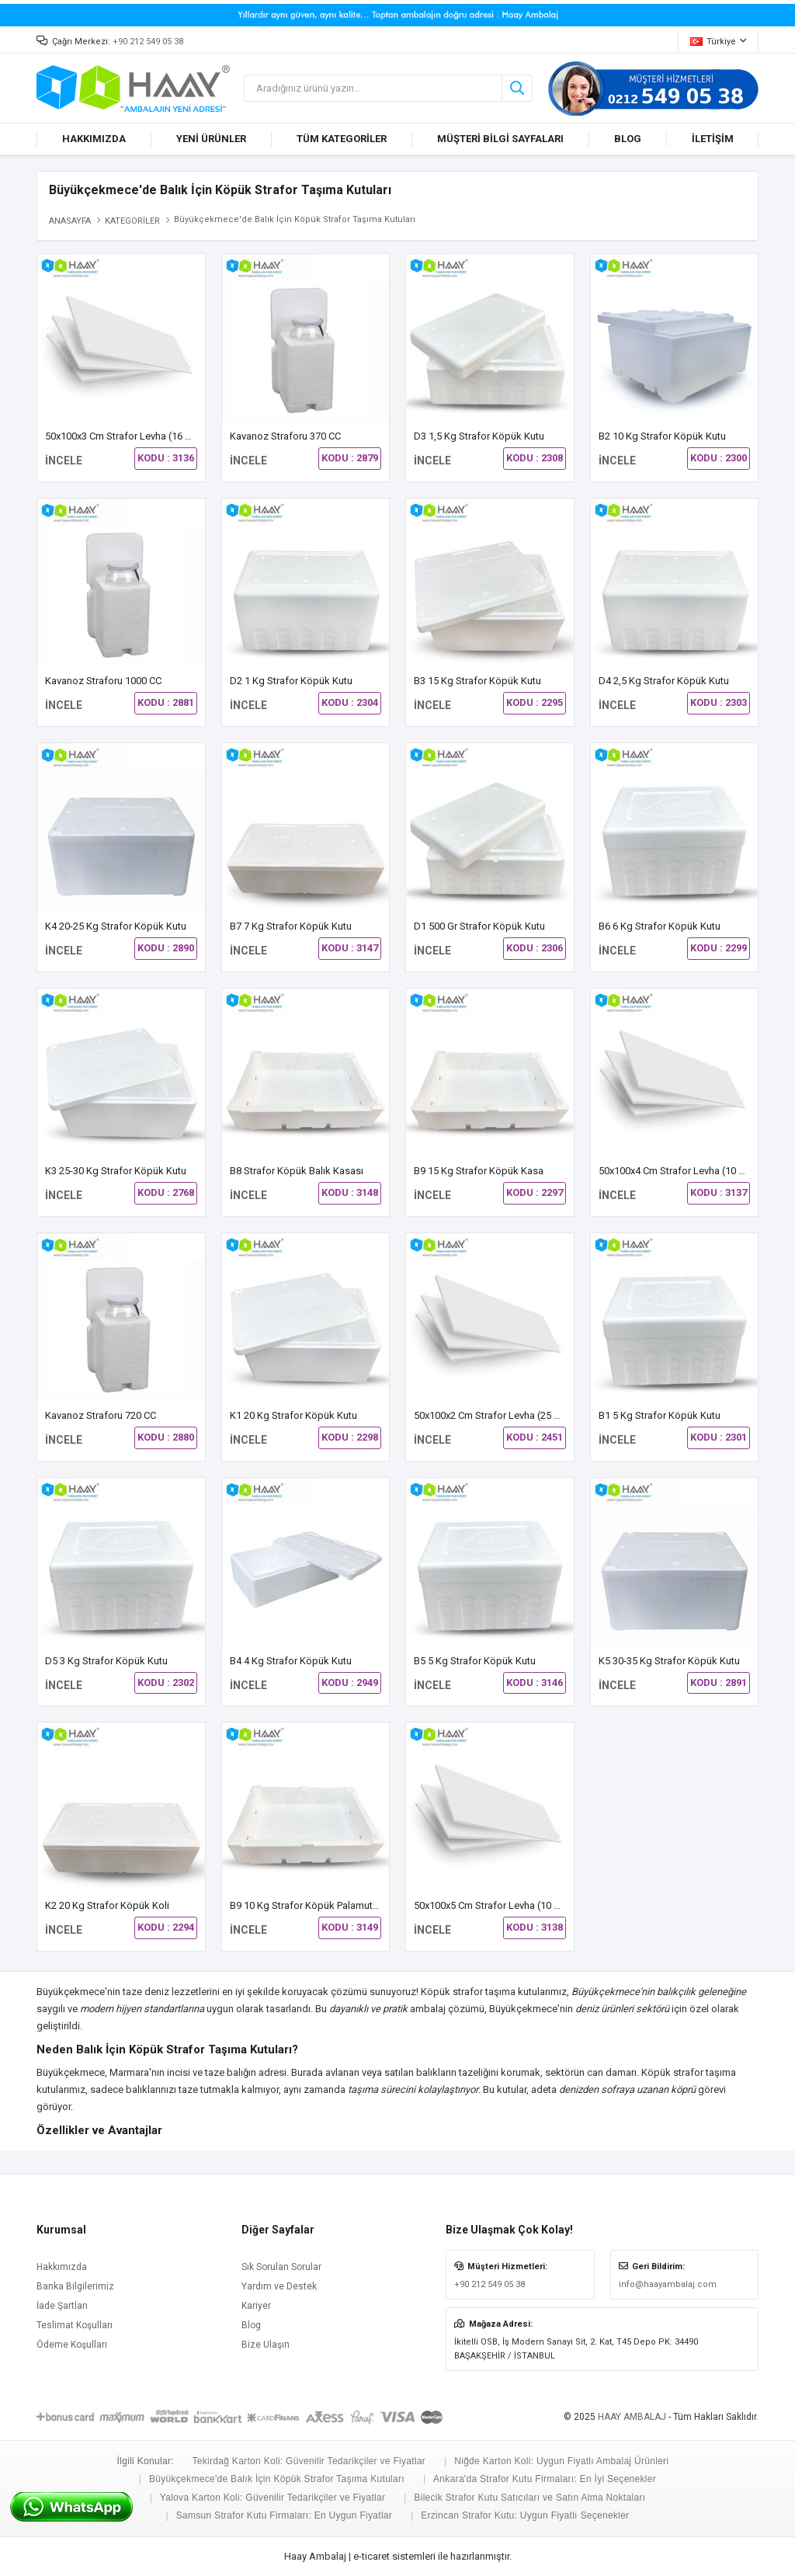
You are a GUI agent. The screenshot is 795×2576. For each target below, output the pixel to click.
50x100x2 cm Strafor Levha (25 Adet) (496, 1415)
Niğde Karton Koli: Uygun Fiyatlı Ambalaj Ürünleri (561, 2461)
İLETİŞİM (713, 138)
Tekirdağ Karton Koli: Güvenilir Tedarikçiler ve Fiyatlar (308, 2461)
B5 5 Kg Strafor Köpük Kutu (475, 1661)
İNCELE (63, 460)
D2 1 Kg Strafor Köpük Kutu (291, 681)
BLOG (627, 138)
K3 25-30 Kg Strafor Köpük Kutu (115, 1171)
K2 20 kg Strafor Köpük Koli (107, 1905)
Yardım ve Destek (279, 2286)
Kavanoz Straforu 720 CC (100, 1415)
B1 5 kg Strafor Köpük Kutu (659, 1415)
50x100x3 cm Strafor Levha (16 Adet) (127, 436)
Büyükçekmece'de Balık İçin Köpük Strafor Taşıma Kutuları (276, 2478)
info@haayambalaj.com (668, 2284)
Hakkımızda (61, 2266)
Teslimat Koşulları (74, 2325)
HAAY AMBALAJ (632, 2416)
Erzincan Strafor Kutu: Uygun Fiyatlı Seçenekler (525, 2515)
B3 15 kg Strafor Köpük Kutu (477, 681)
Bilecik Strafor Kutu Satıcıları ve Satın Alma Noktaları (529, 2497)
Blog (251, 2325)
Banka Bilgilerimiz (75, 2286)
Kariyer (256, 2305)
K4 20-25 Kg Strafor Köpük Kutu (115, 926)
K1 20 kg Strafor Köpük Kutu (293, 1415)
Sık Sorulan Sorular (281, 2266)
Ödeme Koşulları (71, 2344)
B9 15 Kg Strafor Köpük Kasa (478, 1171)
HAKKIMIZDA (94, 138)
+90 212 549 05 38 (148, 42)
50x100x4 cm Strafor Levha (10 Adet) (681, 1171)
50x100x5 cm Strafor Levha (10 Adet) (496, 1905)
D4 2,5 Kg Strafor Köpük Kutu (664, 681)
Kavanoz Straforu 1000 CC (103, 681)
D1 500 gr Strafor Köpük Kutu (479, 926)
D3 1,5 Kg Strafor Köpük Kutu (479, 436)
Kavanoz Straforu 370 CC (285, 436)
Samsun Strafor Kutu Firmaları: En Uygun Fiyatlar (284, 2515)
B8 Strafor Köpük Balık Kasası (296, 1171)
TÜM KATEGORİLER (342, 138)
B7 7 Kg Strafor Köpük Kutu (291, 926)
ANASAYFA (70, 221)
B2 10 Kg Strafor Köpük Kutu (662, 436)
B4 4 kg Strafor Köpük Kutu (291, 1661)
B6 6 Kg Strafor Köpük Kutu (659, 926)
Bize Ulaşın (265, 2344)
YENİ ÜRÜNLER (211, 138)
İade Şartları (62, 2305)
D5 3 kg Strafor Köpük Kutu (106, 1661)
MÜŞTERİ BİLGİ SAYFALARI (500, 138)
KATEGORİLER (132, 221)
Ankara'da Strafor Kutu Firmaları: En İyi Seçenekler (544, 2478)
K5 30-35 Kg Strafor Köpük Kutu (669, 1661)
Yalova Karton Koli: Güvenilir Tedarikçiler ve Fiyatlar (273, 2497)
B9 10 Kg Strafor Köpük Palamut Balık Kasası (329, 1905)
